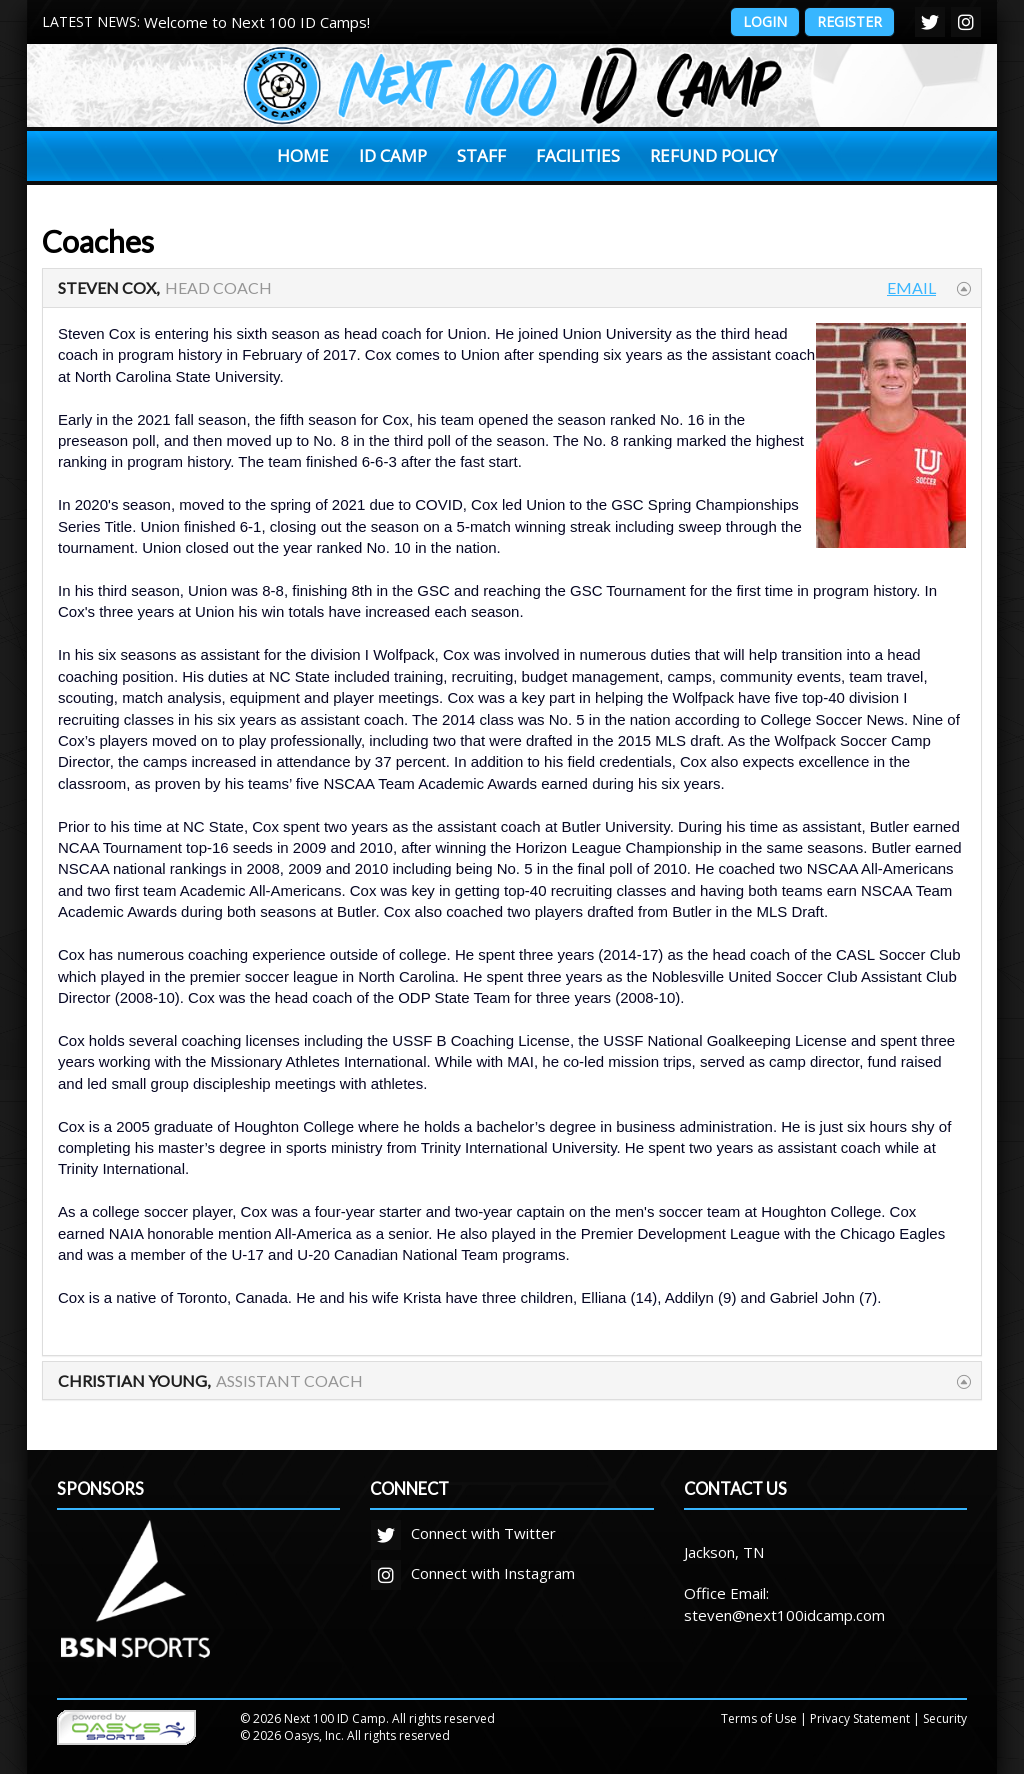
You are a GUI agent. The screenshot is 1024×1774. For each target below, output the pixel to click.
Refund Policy (713, 155)
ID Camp (393, 155)
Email (911, 287)
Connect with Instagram (473, 1573)
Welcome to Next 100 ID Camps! (257, 22)
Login (765, 21)
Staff (481, 155)
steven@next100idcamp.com (784, 1615)
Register (849, 21)
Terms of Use (759, 1718)
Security (945, 1718)
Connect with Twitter (463, 1533)
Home (303, 155)
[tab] (512, 288)
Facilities (578, 155)
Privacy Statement (860, 1718)
